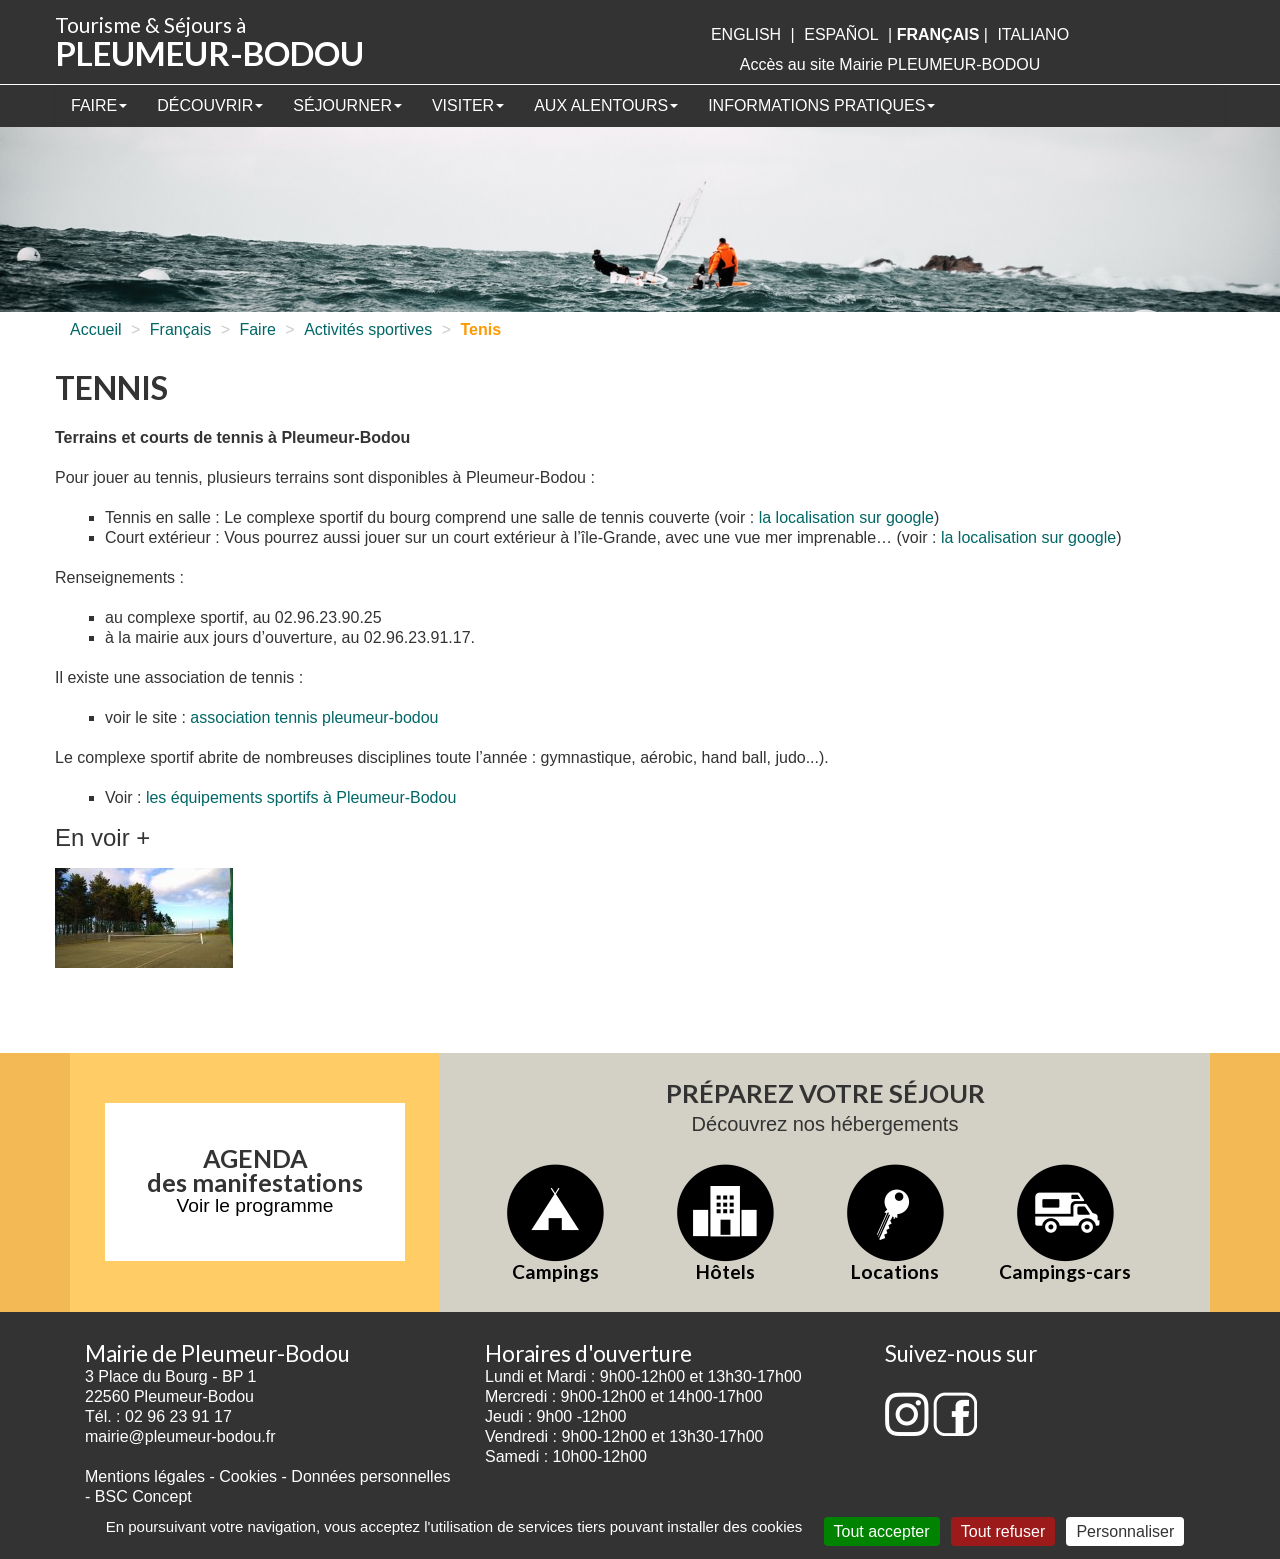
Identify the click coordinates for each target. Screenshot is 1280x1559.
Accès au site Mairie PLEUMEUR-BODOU (890, 64)
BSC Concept (143, 1496)
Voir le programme (255, 1205)
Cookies (248, 1476)
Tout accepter (882, 1531)
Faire (99, 105)
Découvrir (210, 105)
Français (180, 329)
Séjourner (347, 105)
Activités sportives (368, 329)
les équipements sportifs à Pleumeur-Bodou (301, 797)
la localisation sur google (846, 517)
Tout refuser (1003, 1531)
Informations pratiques (821, 105)
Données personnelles (370, 1476)
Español (841, 34)
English (746, 34)
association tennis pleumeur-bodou (314, 717)
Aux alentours (606, 105)
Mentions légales (145, 1476)
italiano (1033, 34)
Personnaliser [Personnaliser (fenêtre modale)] (1125, 1531)
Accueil (96, 329)
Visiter (468, 105)
